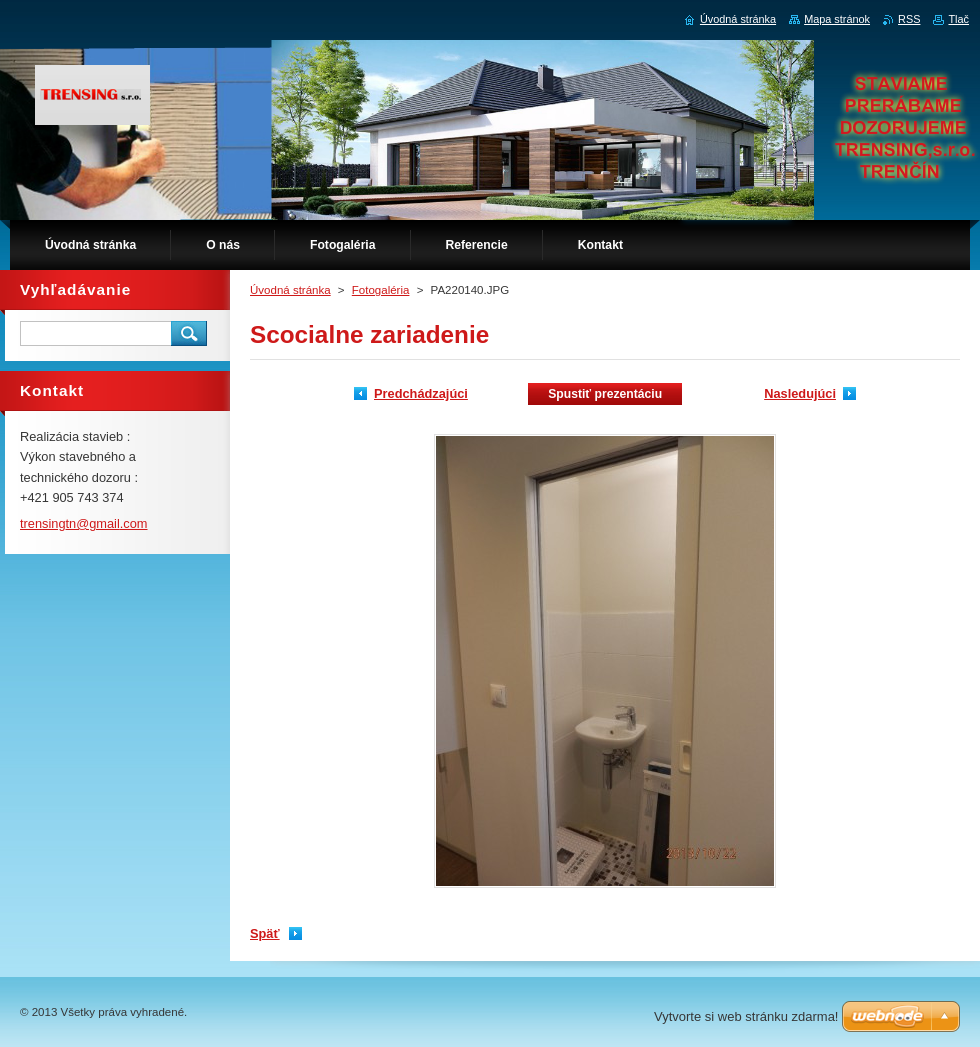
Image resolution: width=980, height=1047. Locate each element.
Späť (265, 933)
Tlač (958, 19)
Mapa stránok (837, 19)
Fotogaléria (381, 290)
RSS (909, 19)
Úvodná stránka (290, 290)
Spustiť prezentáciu (605, 394)
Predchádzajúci (421, 393)
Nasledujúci (800, 393)
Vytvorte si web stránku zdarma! (746, 1016)
